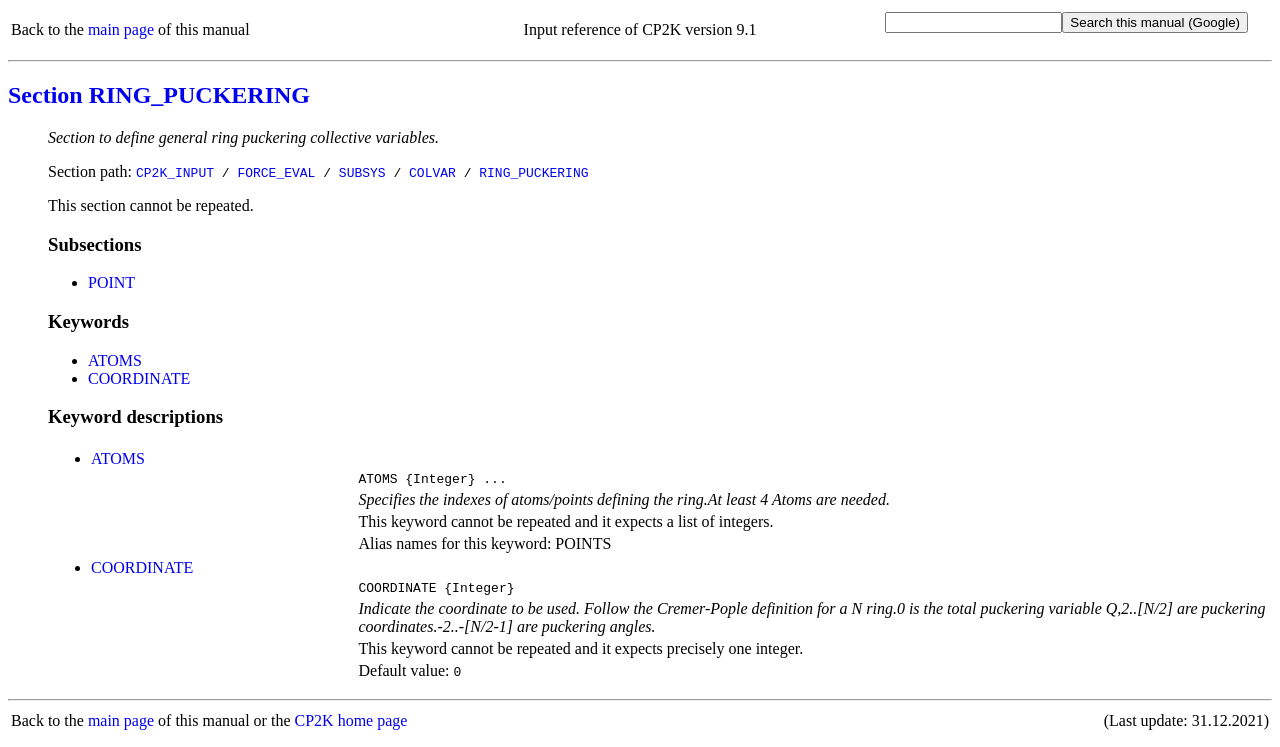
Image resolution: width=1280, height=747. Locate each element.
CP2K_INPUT (175, 172)
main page (121, 29)
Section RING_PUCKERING (159, 95)
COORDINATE (139, 378)
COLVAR (432, 172)
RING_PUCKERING (533, 172)
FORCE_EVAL (276, 172)
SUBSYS (362, 172)
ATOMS (115, 360)
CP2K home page (351, 726)
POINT (111, 282)
